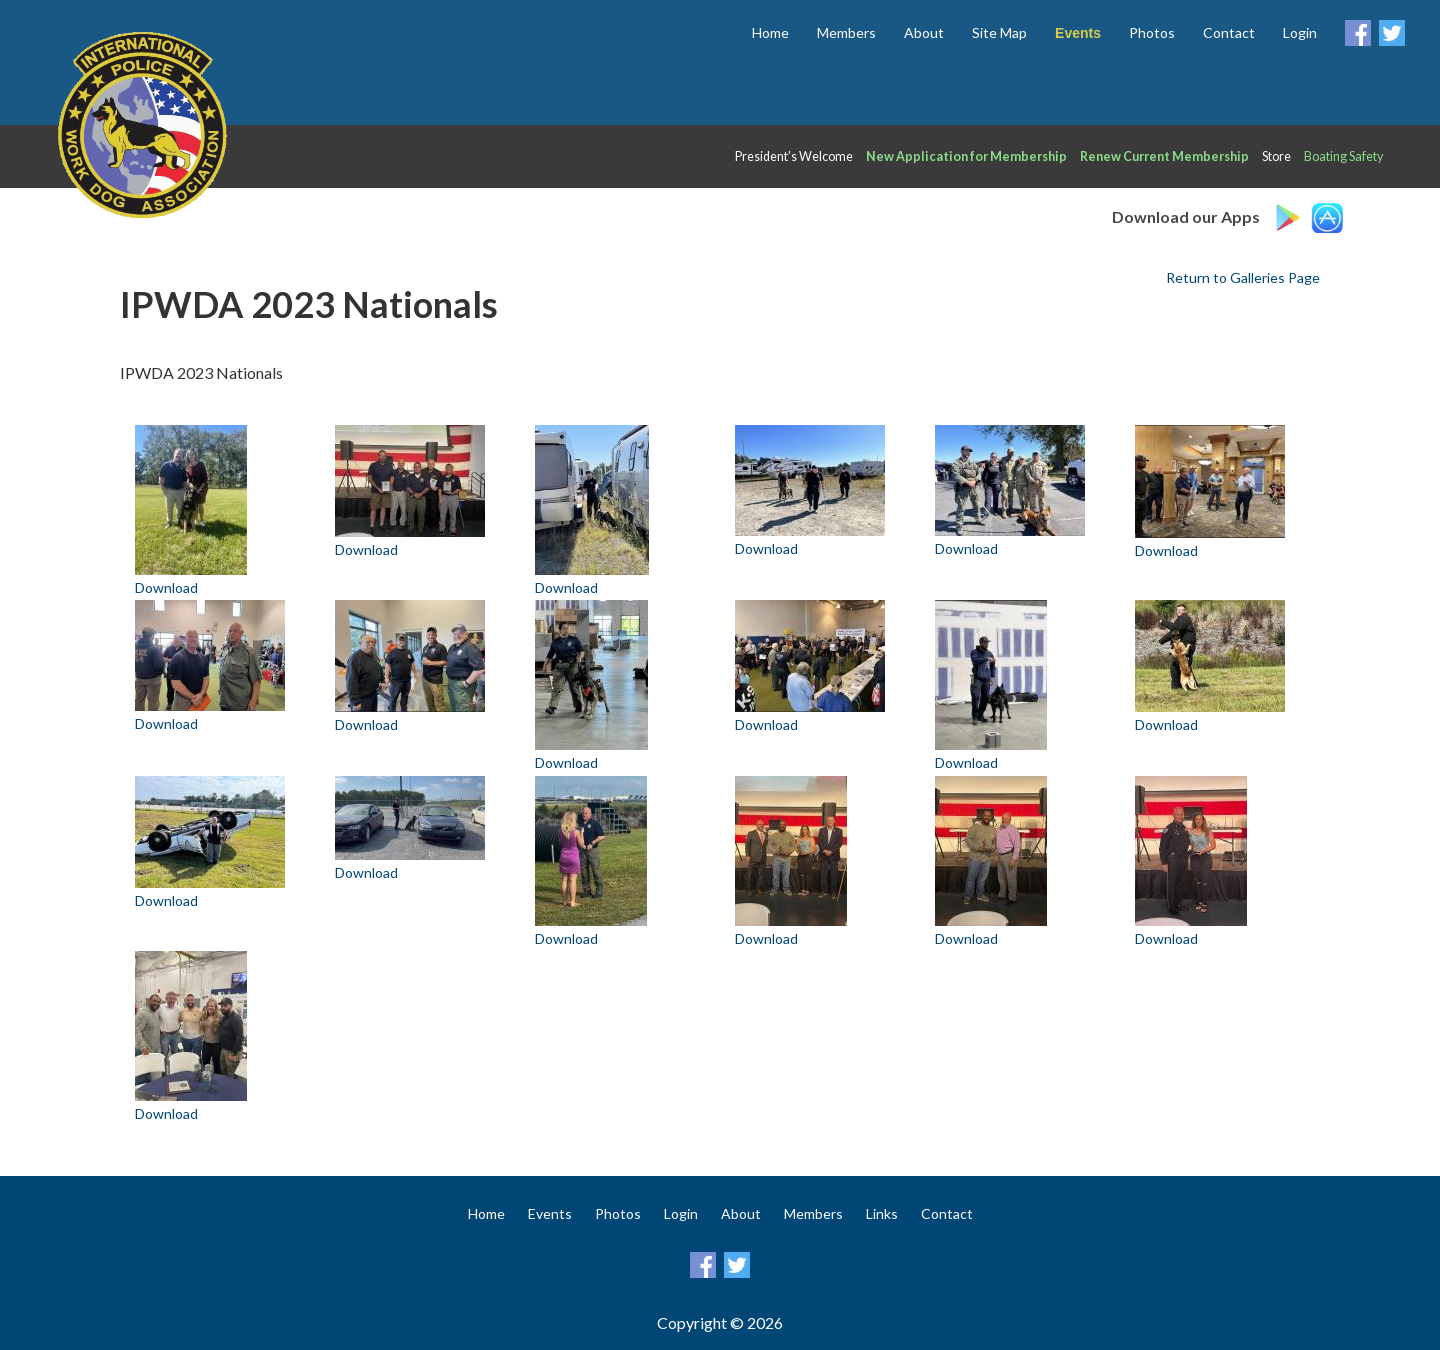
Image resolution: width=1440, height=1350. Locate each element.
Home (770, 32)
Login (1300, 32)
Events (550, 1213)
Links (882, 1213)
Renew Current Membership (1164, 156)
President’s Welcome (794, 156)
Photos (1152, 32)
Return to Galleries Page (1243, 277)
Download (166, 587)
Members (846, 32)
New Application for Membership (966, 156)
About (924, 32)
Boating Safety (1343, 156)
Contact (1229, 32)
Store (1276, 156)
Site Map (999, 32)
